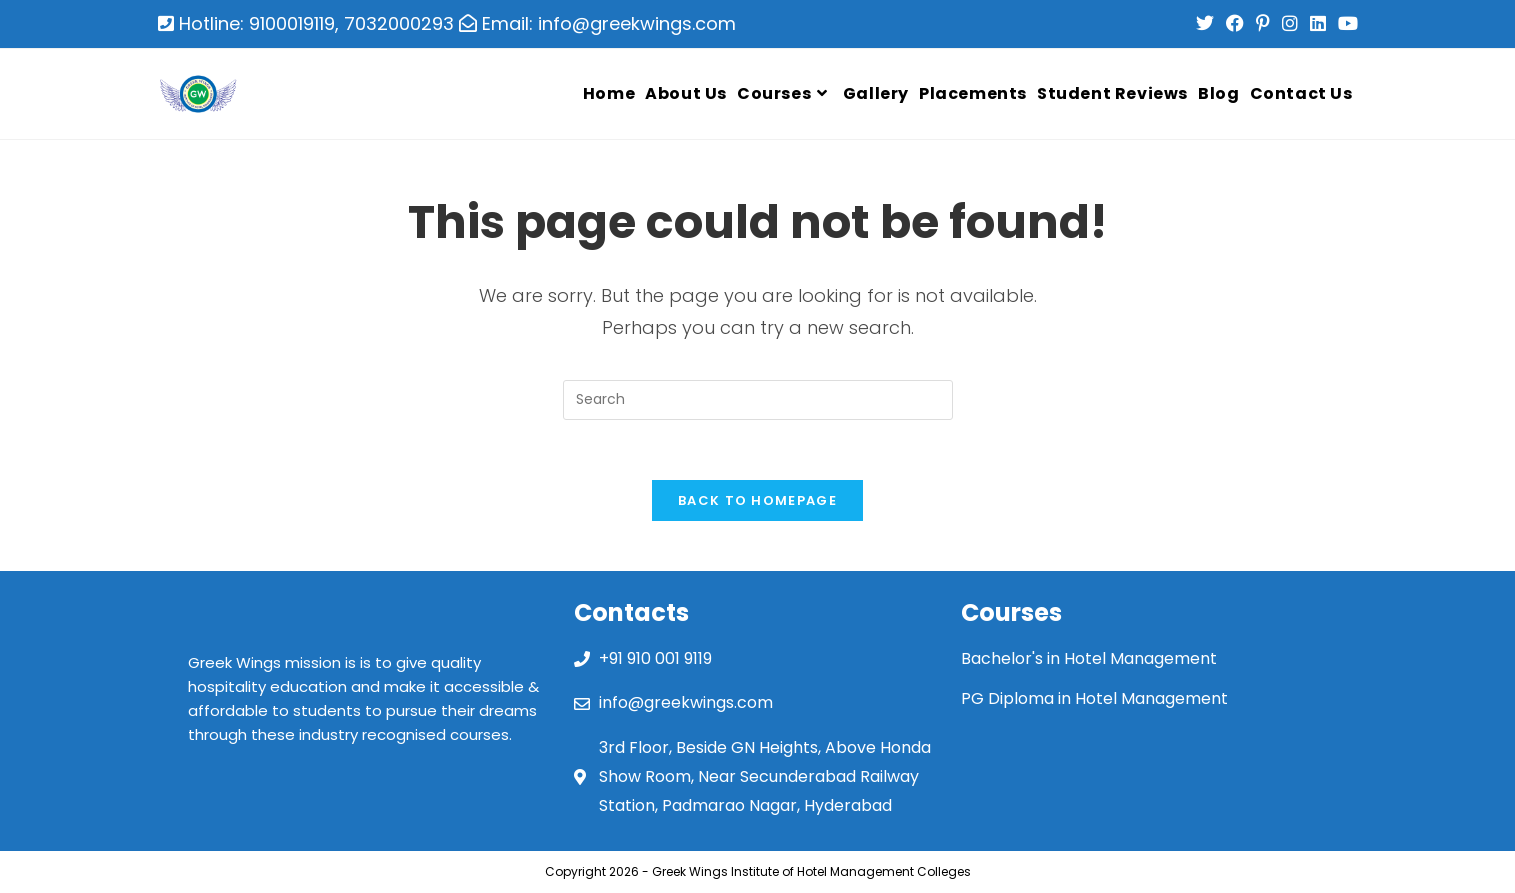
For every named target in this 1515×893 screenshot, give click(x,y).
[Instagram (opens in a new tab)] (1290, 24)
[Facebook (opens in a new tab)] (1235, 24)
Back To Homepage (757, 500)
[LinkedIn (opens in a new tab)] (1318, 24)
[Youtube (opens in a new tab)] (1345, 24)
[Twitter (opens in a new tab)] (1205, 24)
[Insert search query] (758, 400)
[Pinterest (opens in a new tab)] (1263, 24)
